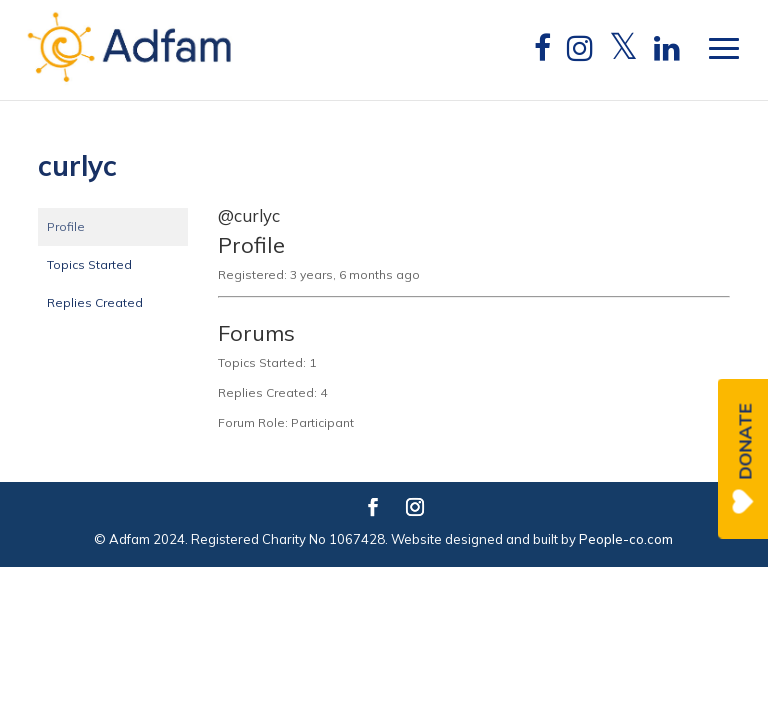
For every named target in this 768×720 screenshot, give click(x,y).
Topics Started (89, 264)
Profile (66, 226)
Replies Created (95, 302)
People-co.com (626, 539)
